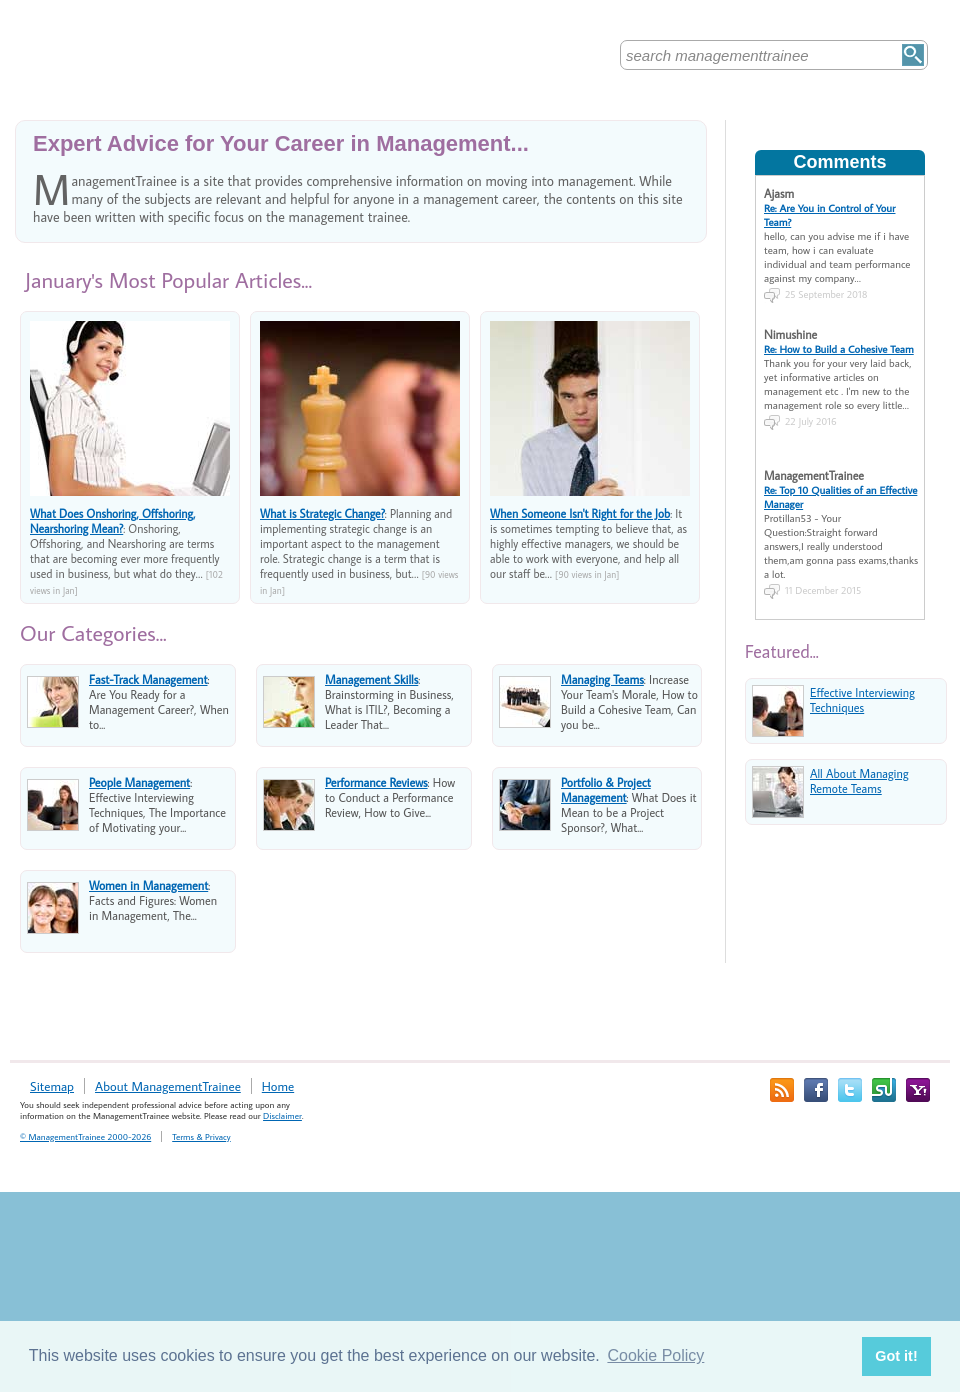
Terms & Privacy (201, 1136)
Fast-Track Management (148, 679)
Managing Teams (602, 679)
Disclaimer (282, 1115)
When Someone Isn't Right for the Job (580, 513)
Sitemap (52, 1086)
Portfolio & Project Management (606, 790)
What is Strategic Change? (322, 513)
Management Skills (371, 679)
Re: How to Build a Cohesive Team (839, 349)
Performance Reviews (376, 782)
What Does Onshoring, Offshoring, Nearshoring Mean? (112, 521)
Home (278, 1086)
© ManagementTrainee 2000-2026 (85, 1136)
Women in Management (148, 885)
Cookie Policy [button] (655, 1355)
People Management (139, 782)
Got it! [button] (896, 1356)
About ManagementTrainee (168, 1086)
